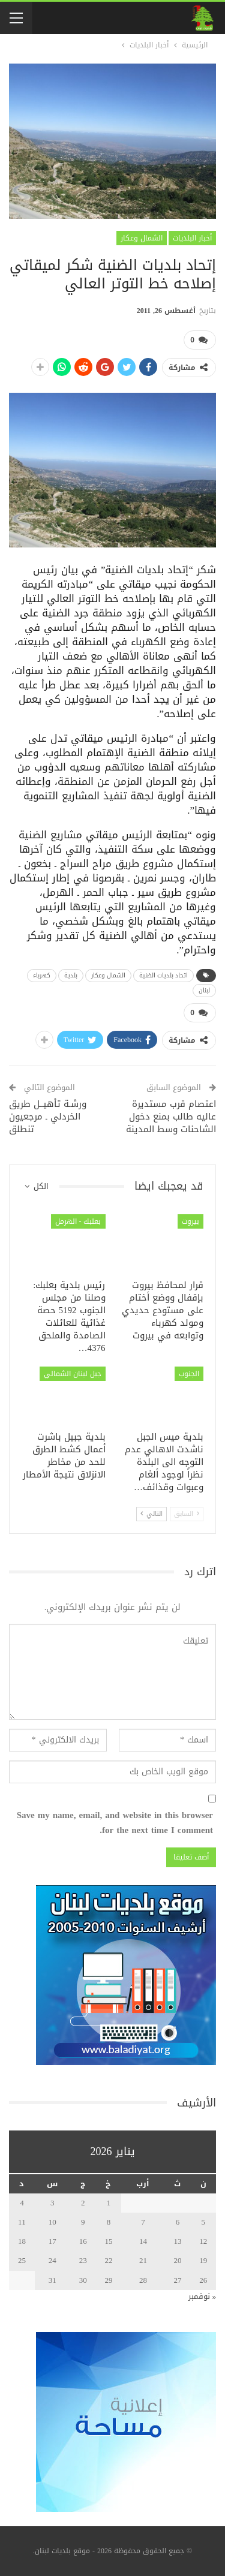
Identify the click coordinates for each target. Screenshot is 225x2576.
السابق (186, 1513)
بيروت (190, 1221)
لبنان (204, 990)
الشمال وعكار (142, 238)
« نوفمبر (202, 2296)
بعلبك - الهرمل (78, 1221)
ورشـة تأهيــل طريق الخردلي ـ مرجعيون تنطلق (47, 1116)
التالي (151, 1513)
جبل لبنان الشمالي (72, 1373)
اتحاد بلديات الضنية (163, 975)
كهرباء (41, 975)
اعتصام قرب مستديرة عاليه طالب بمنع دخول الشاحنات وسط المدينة (171, 1116)
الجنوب (189, 1373)
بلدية (70, 975)
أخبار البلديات (192, 238)
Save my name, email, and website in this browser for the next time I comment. (115, 1823)
